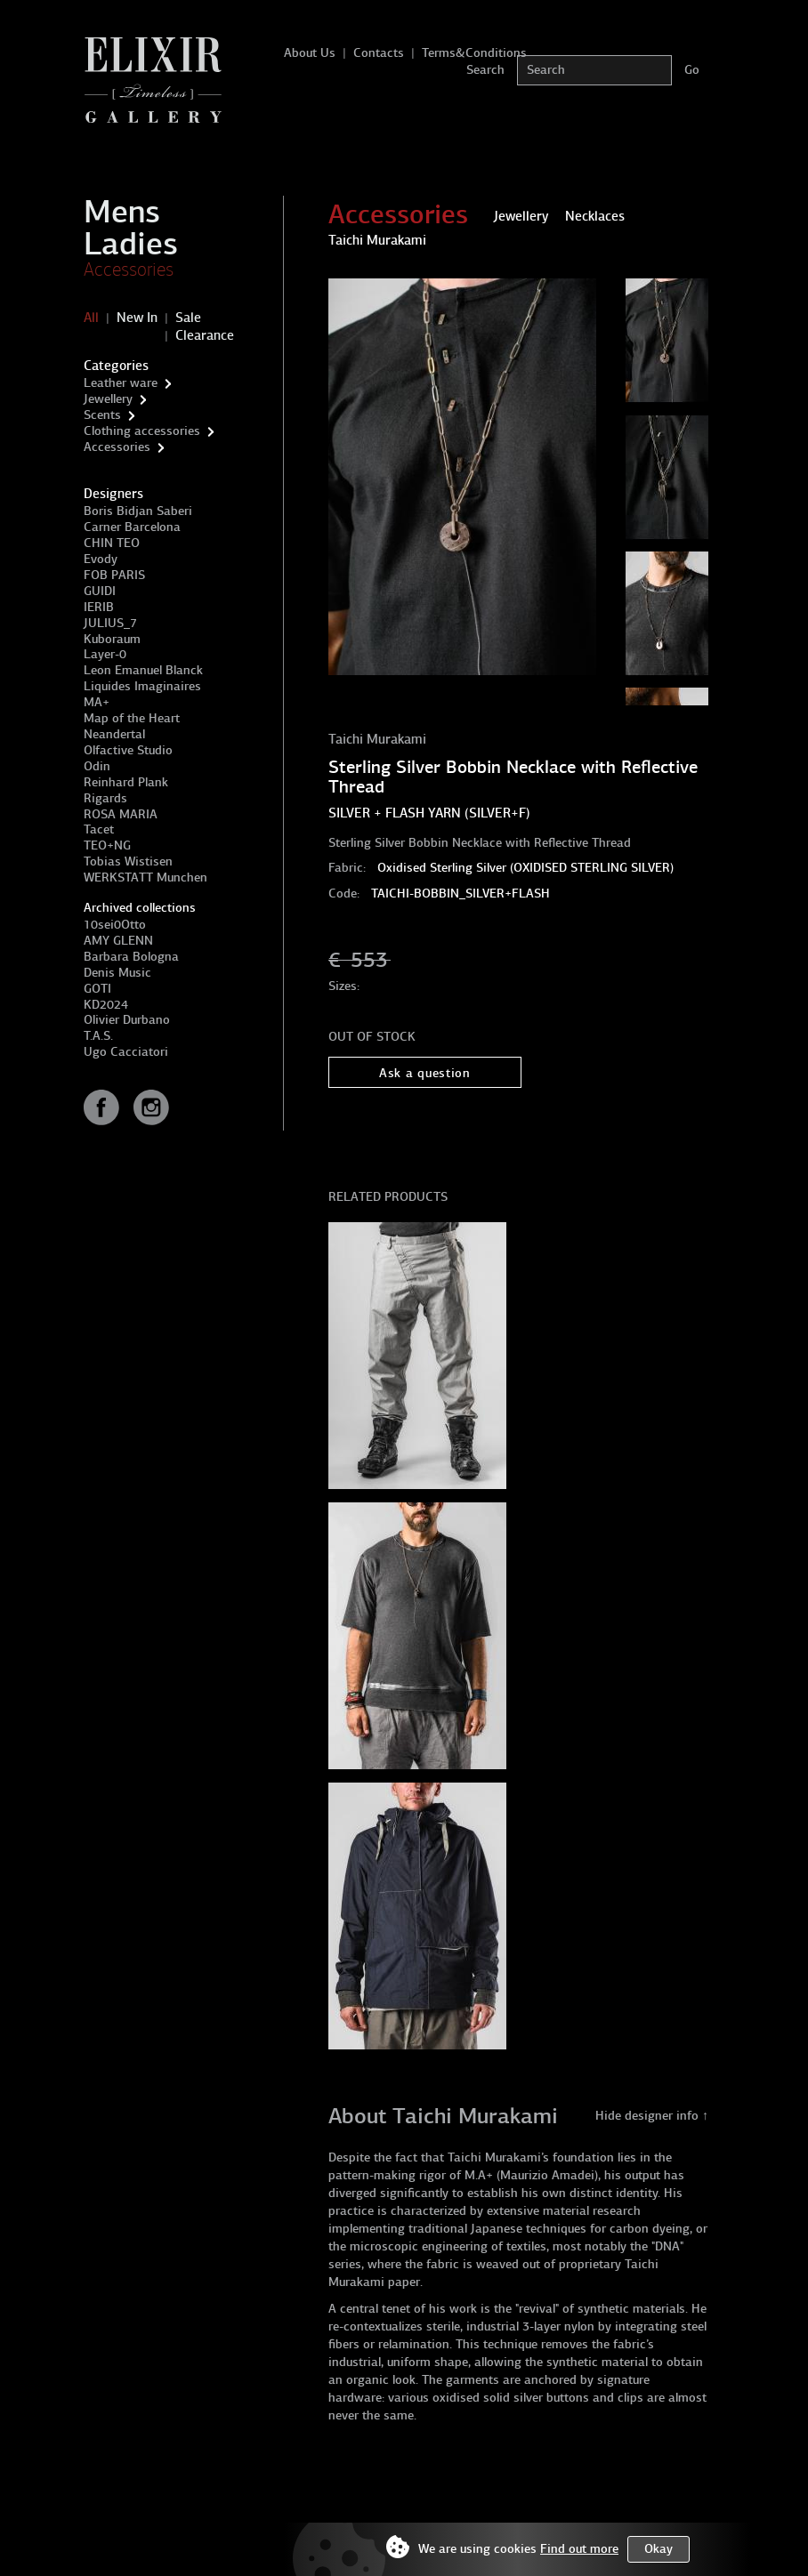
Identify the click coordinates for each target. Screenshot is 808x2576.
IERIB (99, 607)
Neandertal (114, 734)
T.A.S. (98, 1035)
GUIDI (100, 591)
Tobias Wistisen (128, 861)
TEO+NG (107, 845)
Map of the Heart (132, 718)
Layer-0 (105, 654)
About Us (309, 52)
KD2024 (106, 1004)
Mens (122, 211)
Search (485, 69)
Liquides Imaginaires (142, 686)
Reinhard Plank (126, 782)
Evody (100, 559)
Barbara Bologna (131, 956)
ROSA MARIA (121, 814)
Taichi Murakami (377, 739)
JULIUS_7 (110, 623)
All (91, 318)
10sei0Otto (115, 924)
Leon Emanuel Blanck (143, 670)
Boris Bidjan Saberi (138, 511)
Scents (102, 415)
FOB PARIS (114, 575)
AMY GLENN (118, 940)
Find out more (579, 2548)
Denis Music (117, 972)
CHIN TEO (112, 543)
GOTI (97, 988)
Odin (97, 766)
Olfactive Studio (128, 750)
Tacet (99, 829)
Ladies (131, 243)
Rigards (105, 798)
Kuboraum (112, 639)
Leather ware (121, 382)
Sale (188, 318)
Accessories (129, 269)
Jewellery (108, 399)
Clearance (204, 335)
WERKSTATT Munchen (145, 877)
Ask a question (425, 1073)
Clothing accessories (142, 431)
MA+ (96, 702)
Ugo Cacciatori (126, 1051)
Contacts (378, 52)
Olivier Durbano (127, 1019)
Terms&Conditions (474, 52)
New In (137, 318)
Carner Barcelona (132, 527)
